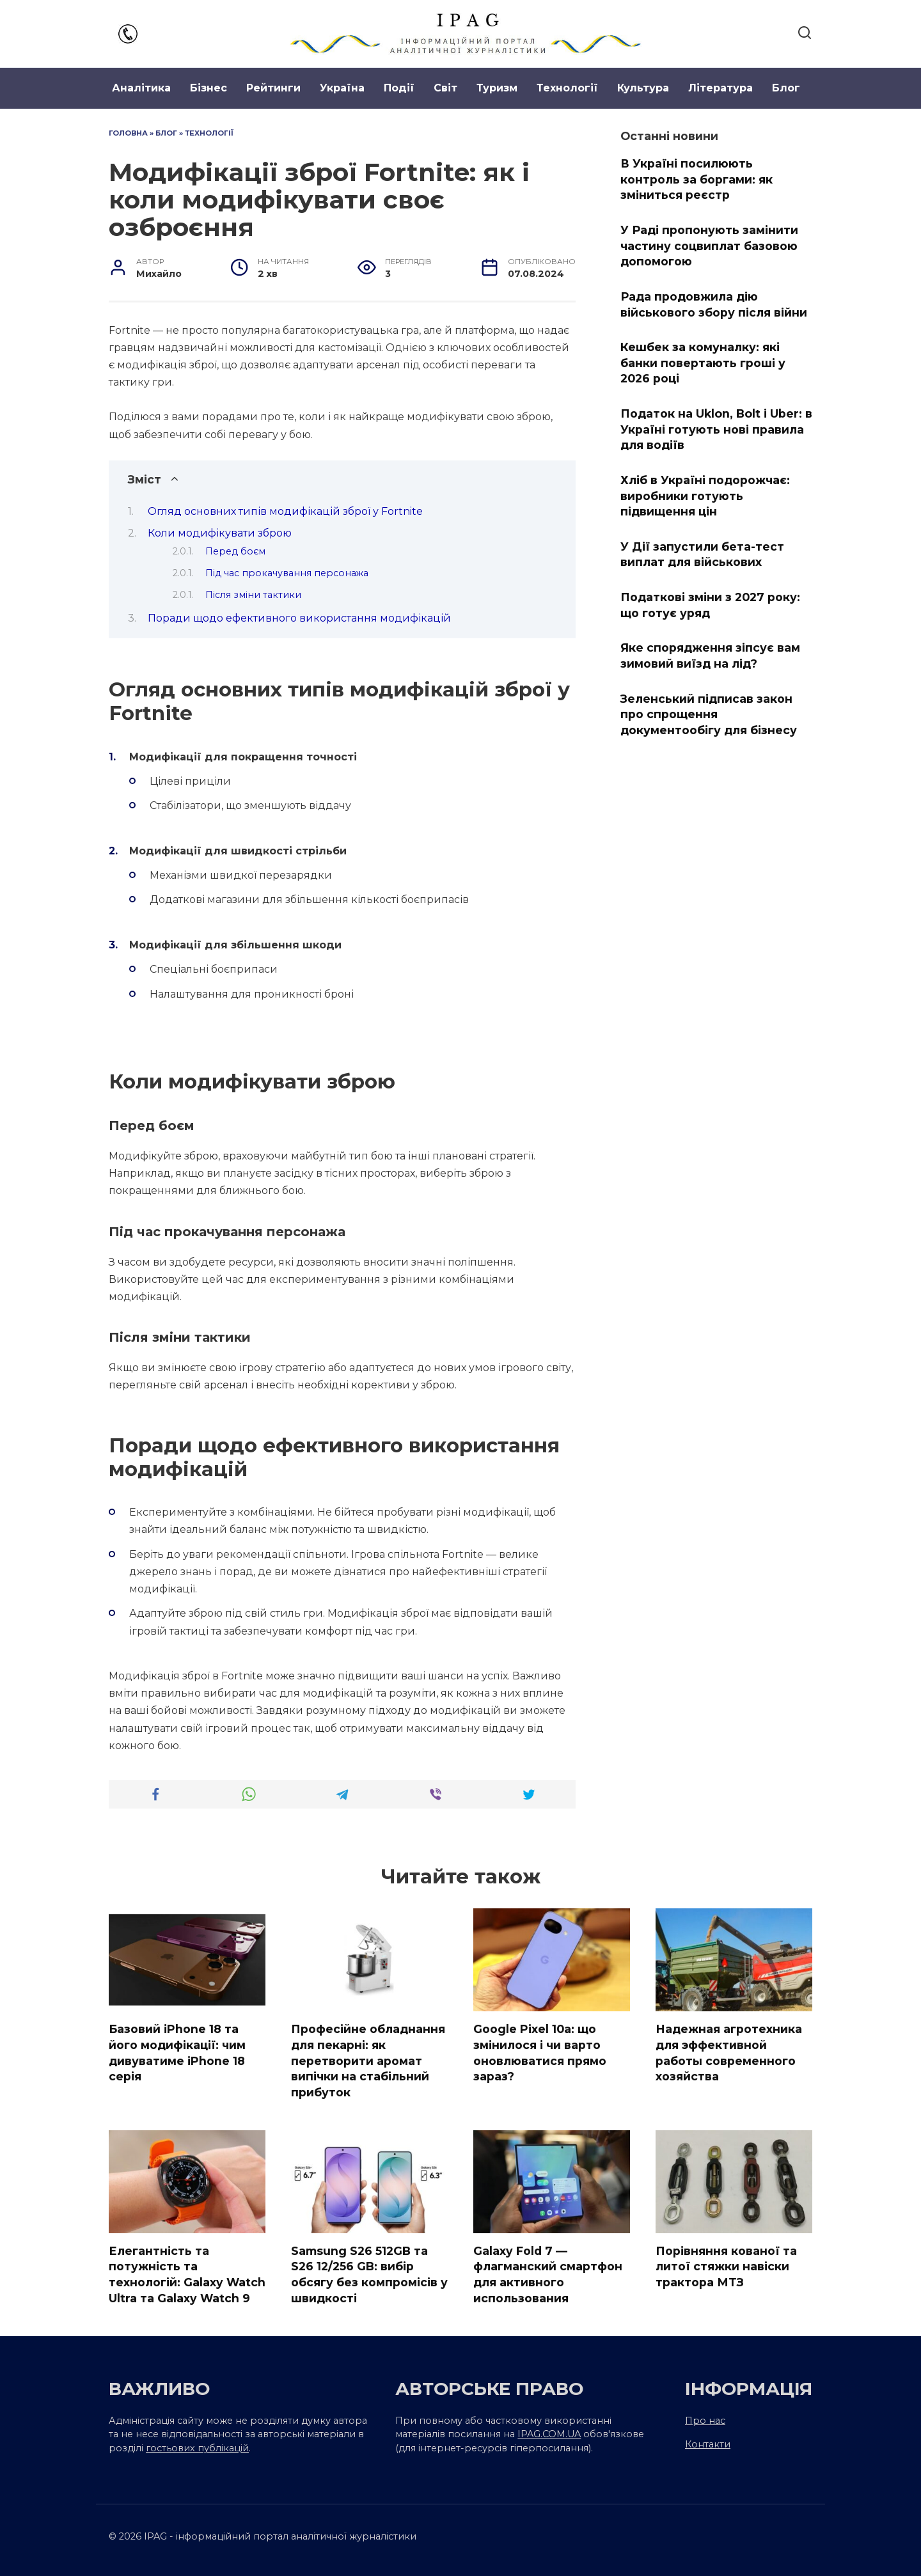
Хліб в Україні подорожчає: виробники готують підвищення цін (705, 495)
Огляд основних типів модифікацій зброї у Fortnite (285, 511)
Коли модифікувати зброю (220, 533)
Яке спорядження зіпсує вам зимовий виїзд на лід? (710, 655)
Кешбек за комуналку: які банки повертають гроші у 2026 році (702, 362)
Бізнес (208, 88)
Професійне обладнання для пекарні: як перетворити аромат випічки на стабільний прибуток (368, 2060)
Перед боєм (235, 551)
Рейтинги (273, 88)
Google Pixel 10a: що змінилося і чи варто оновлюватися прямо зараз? (539, 2052)
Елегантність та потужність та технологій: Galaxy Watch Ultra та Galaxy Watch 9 (187, 2274)
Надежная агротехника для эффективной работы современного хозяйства (729, 2052)
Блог (786, 88)
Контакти (707, 2444)
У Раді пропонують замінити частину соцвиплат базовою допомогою (709, 245)
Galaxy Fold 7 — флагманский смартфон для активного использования (547, 2274)
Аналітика (141, 88)
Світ (445, 88)
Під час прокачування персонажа (286, 573)
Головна (128, 133)
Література (720, 88)
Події (399, 88)
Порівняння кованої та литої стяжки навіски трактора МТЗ (726, 2266)
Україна (342, 88)
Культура (643, 88)
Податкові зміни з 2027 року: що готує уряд (710, 605)
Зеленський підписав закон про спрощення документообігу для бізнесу (708, 713)
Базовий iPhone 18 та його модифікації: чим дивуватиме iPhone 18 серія (177, 2052)
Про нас (705, 2420)
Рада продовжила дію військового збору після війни (713, 304)
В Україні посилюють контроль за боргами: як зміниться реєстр (696, 179)
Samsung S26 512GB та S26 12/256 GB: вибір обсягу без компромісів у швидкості (369, 2274)
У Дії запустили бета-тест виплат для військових (702, 554)
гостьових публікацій (197, 2448)
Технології (567, 88)
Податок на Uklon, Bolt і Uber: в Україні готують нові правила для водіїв (716, 429)
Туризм (496, 88)
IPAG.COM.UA (549, 2434)
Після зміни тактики (253, 595)
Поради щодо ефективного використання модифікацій (299, 618)
